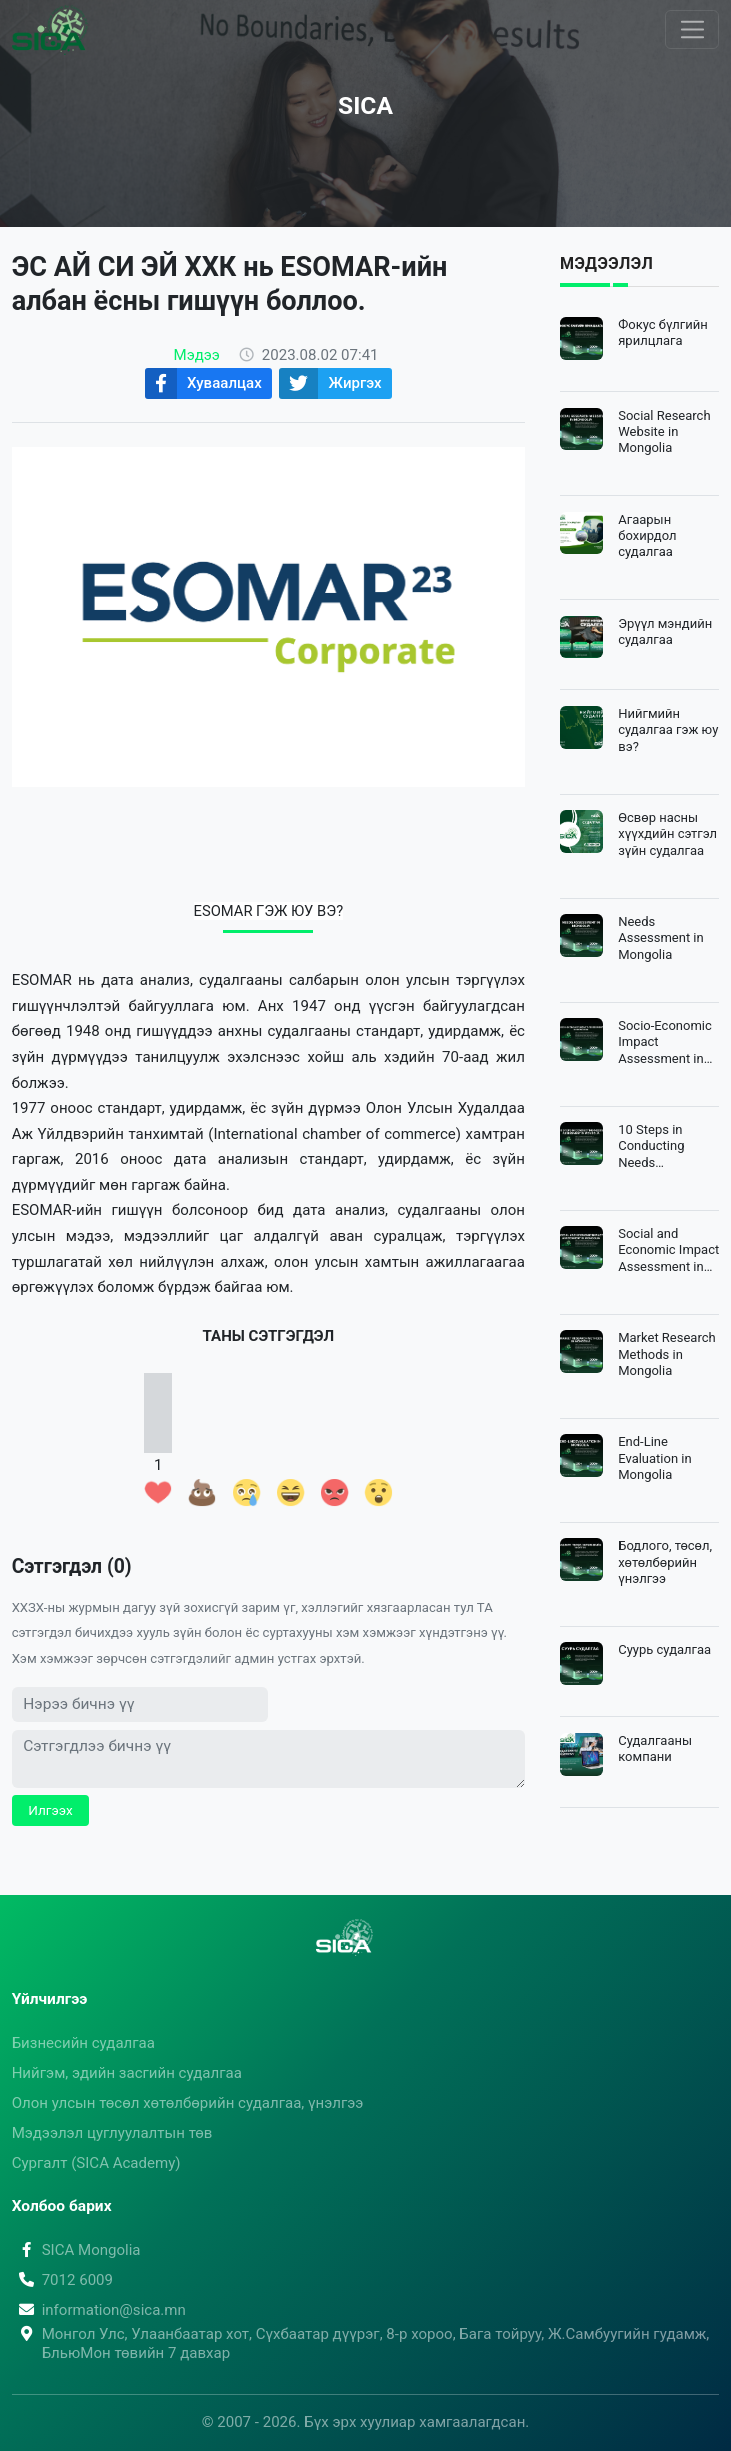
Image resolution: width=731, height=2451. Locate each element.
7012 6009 (62, 2280)
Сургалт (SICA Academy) (96, 2163)
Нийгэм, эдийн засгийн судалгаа (127, 2073)
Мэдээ (197, 355)
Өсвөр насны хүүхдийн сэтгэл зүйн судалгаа (667, 834)
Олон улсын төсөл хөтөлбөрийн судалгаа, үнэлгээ (188, 2103)
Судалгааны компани (655, 1748)
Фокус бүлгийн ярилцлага (663, 332)
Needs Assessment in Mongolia (661, 938)
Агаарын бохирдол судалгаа (647, 536)
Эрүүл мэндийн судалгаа (665, 631)
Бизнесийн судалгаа (83, 2043)
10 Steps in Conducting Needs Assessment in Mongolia (661, 1146)
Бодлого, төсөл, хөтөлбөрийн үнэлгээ (665, 1562)
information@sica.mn (99, 2310)
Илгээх (50, 1810)
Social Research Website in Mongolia (664, 432)
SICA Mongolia (76, 2250)
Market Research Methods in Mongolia (667, 1354)
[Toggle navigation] (692, 29)
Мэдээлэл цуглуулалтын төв (112, 2133)
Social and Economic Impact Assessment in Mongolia (668, 1250)
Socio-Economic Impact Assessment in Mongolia (665, 1042)
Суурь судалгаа (664, 1649)
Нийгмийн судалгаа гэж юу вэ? (668, 730)
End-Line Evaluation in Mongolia (654, 1458)
